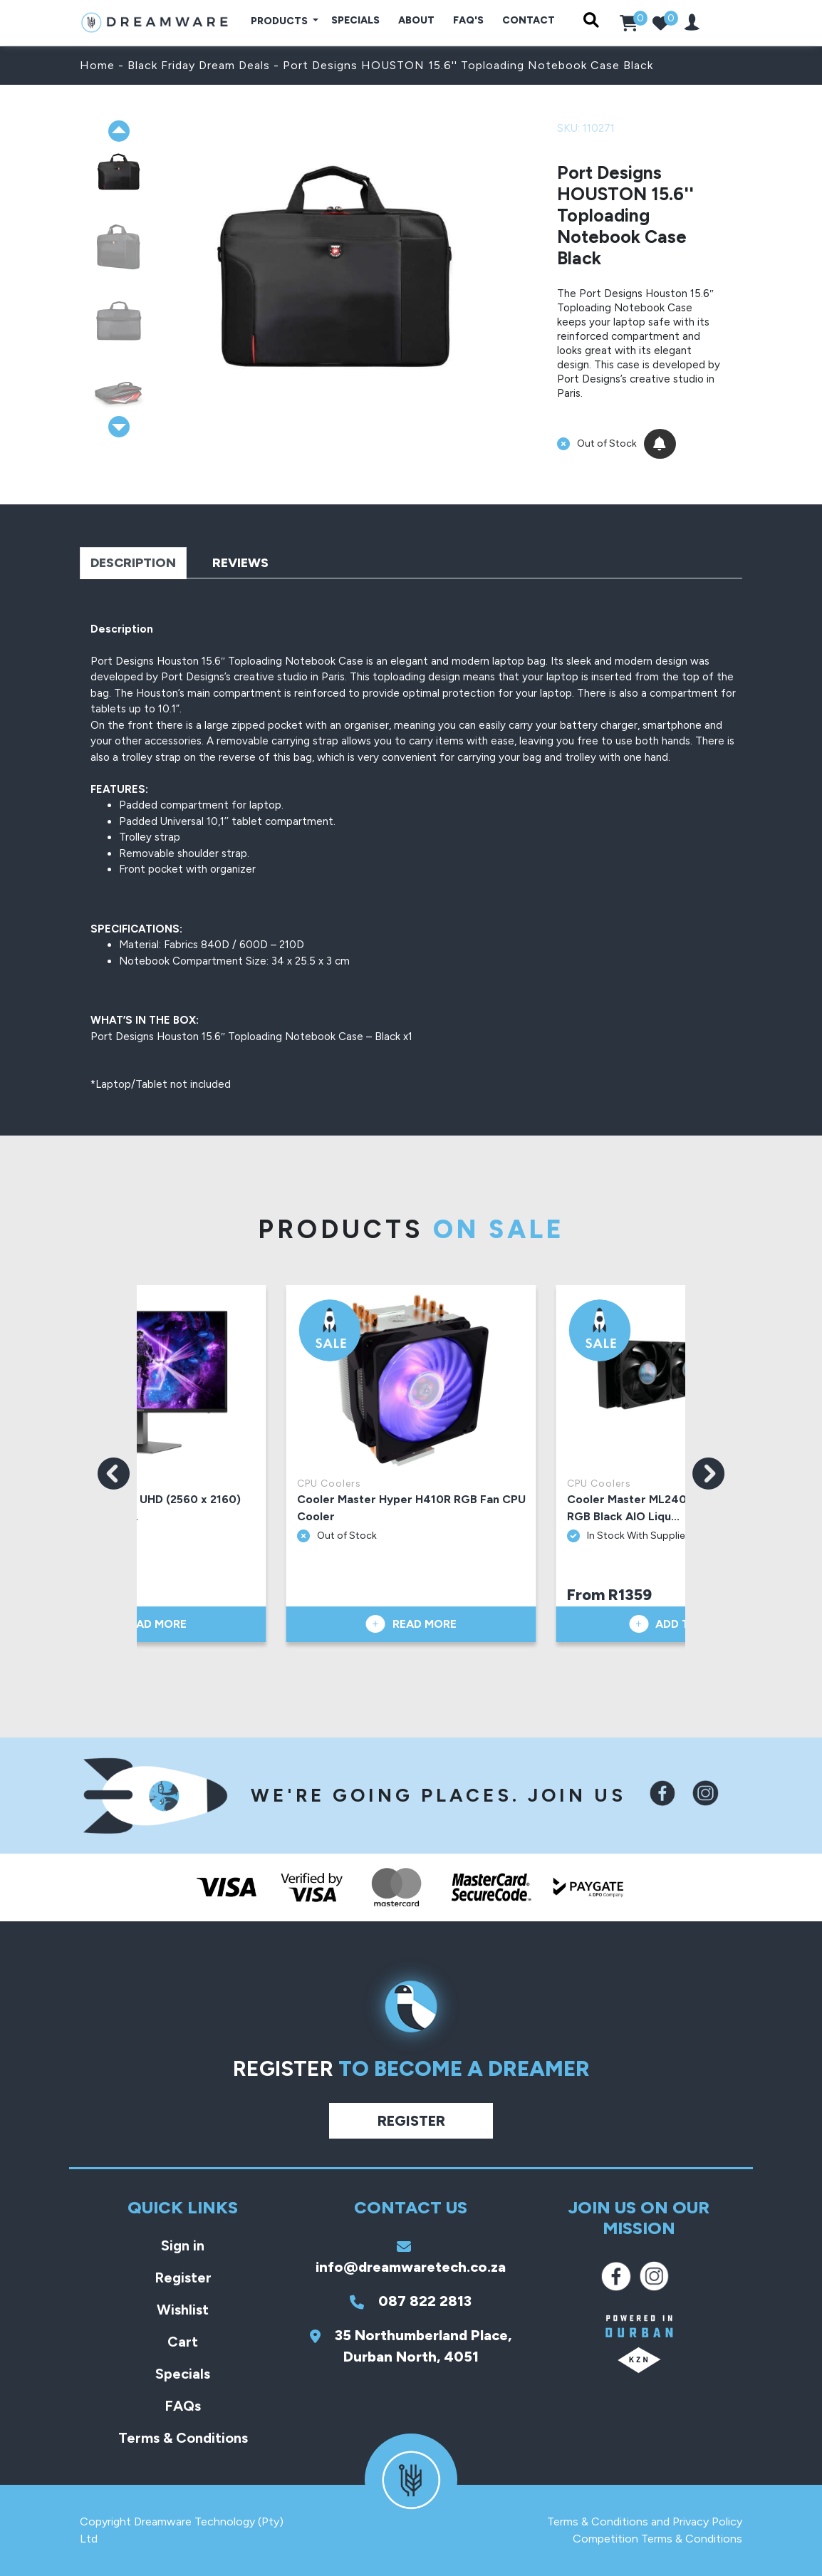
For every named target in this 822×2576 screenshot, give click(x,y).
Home (97, 65)
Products (280, 21)
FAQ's (468, 20)
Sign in (182, 2245)
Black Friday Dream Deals (199, 65)
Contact (528, 20)
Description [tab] (133, 563)
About (416, 20)
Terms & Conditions (183, 2437)
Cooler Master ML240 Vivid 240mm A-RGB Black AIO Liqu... (672, 1507)
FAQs (183, 2405)
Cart (182, 2341)
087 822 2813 (411, 2301)
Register (411, 2120)
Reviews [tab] (240, 563)
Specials (355, 20)
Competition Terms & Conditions (657, 2538)
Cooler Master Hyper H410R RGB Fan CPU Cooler (411, 1507)
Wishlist (183, 2309)
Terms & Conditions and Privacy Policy (644, 2521)
